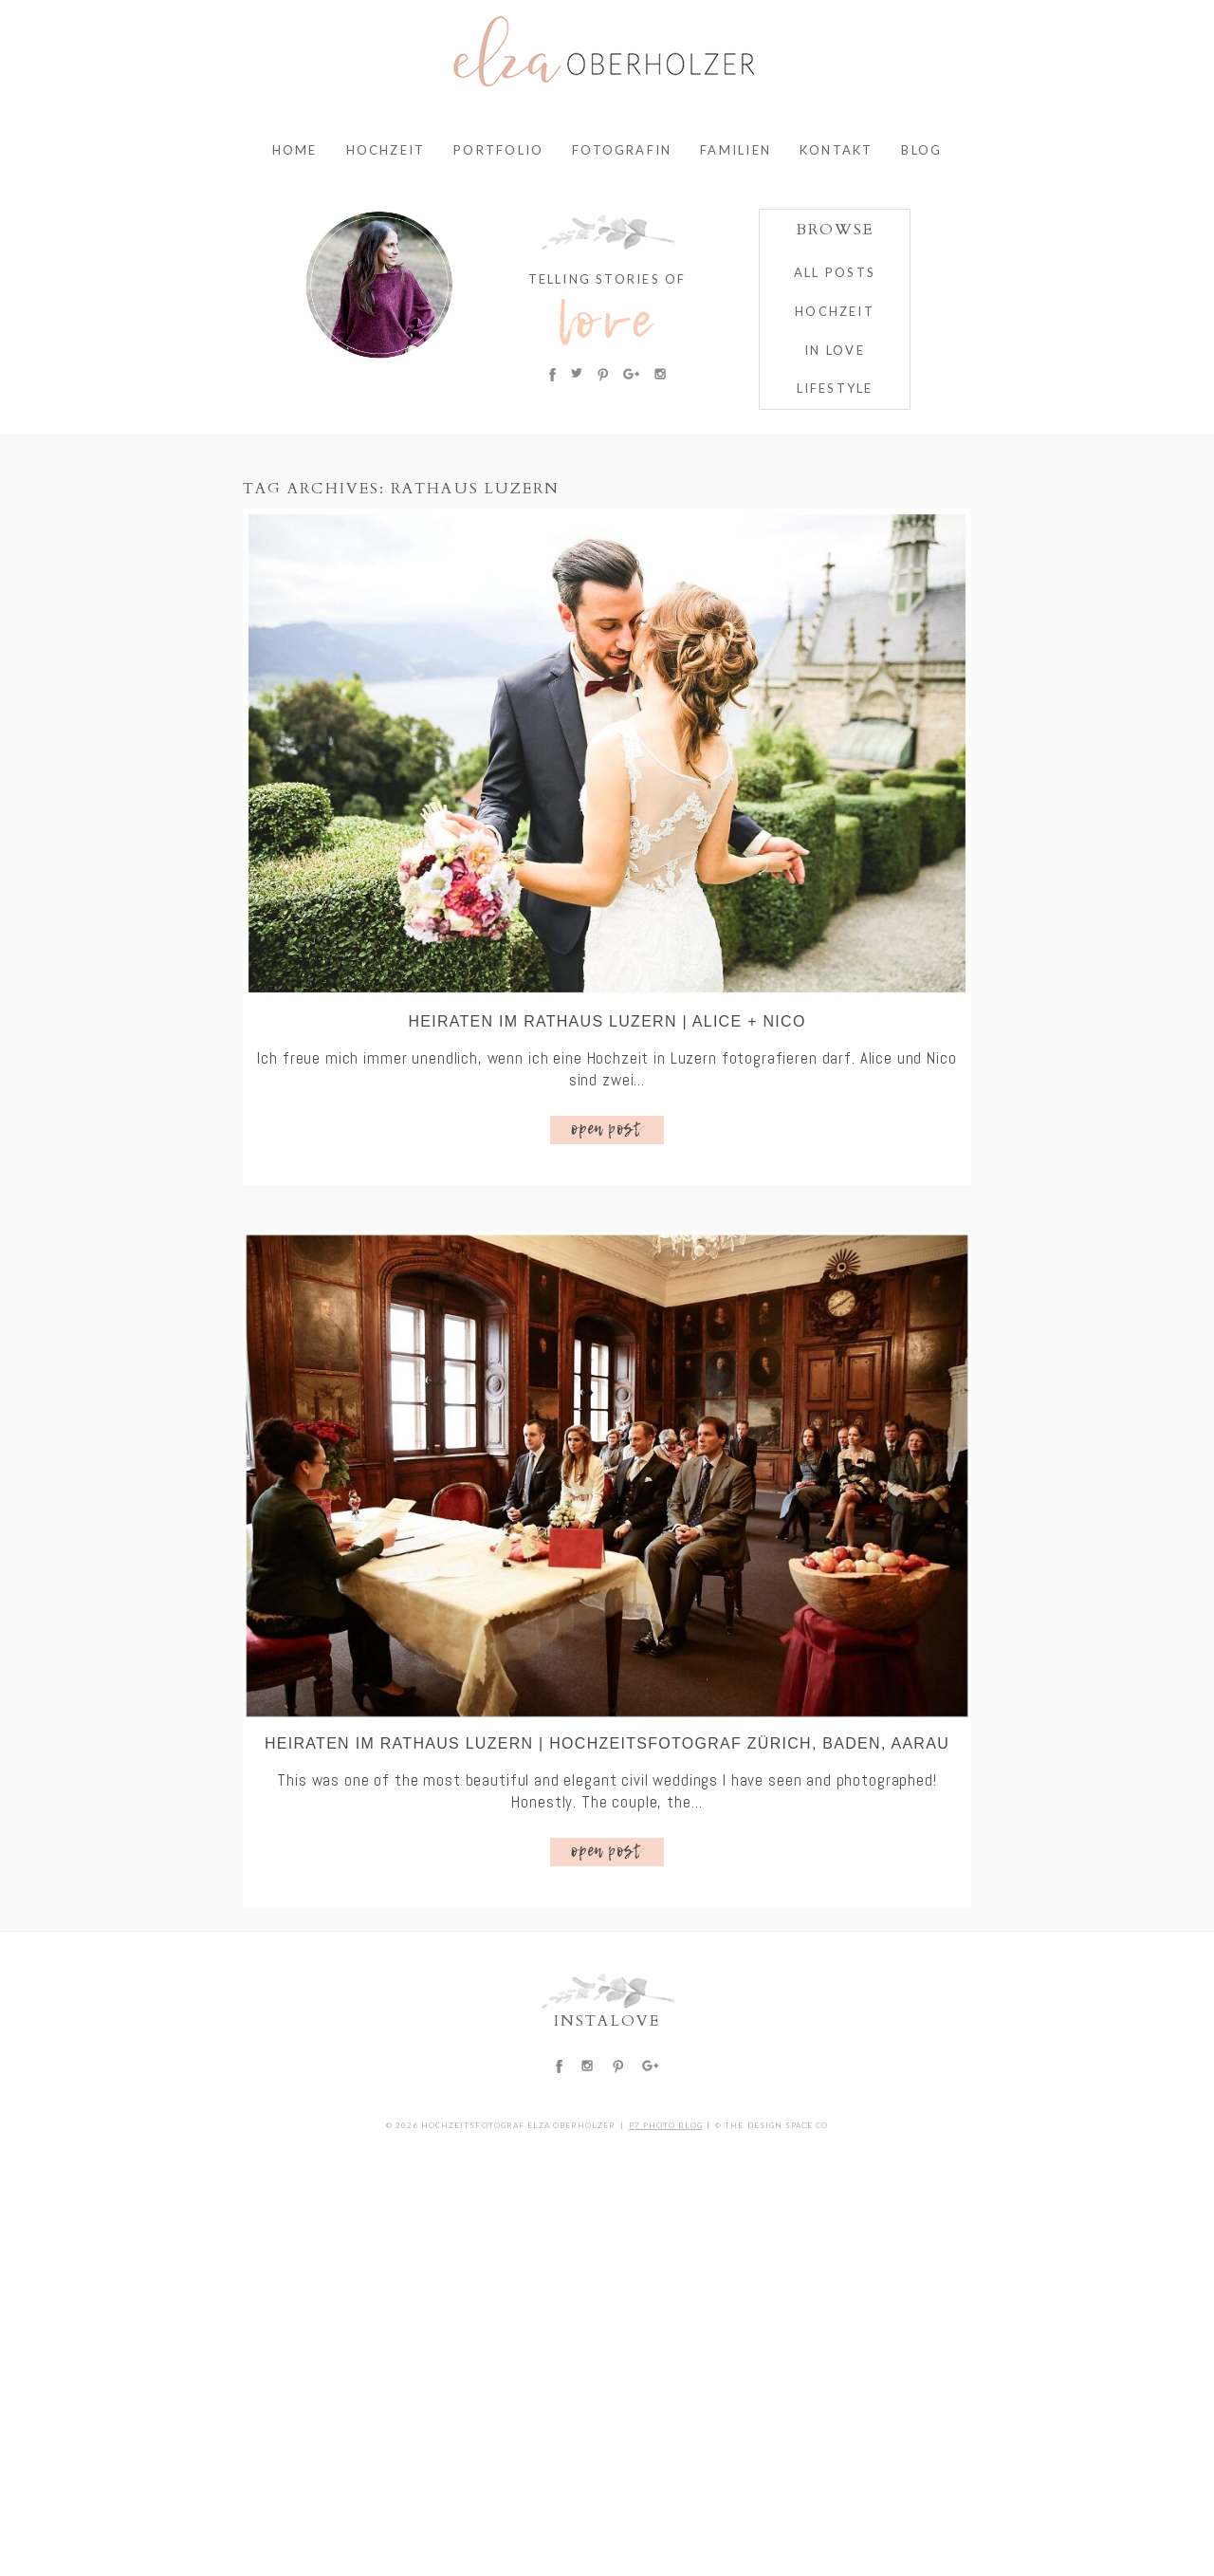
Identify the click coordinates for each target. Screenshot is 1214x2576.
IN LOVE (834, 350)
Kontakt (836, 150)
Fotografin (621, 150)
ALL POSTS (834, 272)
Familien (735, 150)
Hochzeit (386, 150)
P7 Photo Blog (666, 2125)
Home (295, 150)
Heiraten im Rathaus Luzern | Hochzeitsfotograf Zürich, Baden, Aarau (607, 1743)
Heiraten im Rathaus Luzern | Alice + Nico (606, 1021)
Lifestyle (835, 388)
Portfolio (498, 150)
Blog (921, 150)
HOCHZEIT (834, 311)
